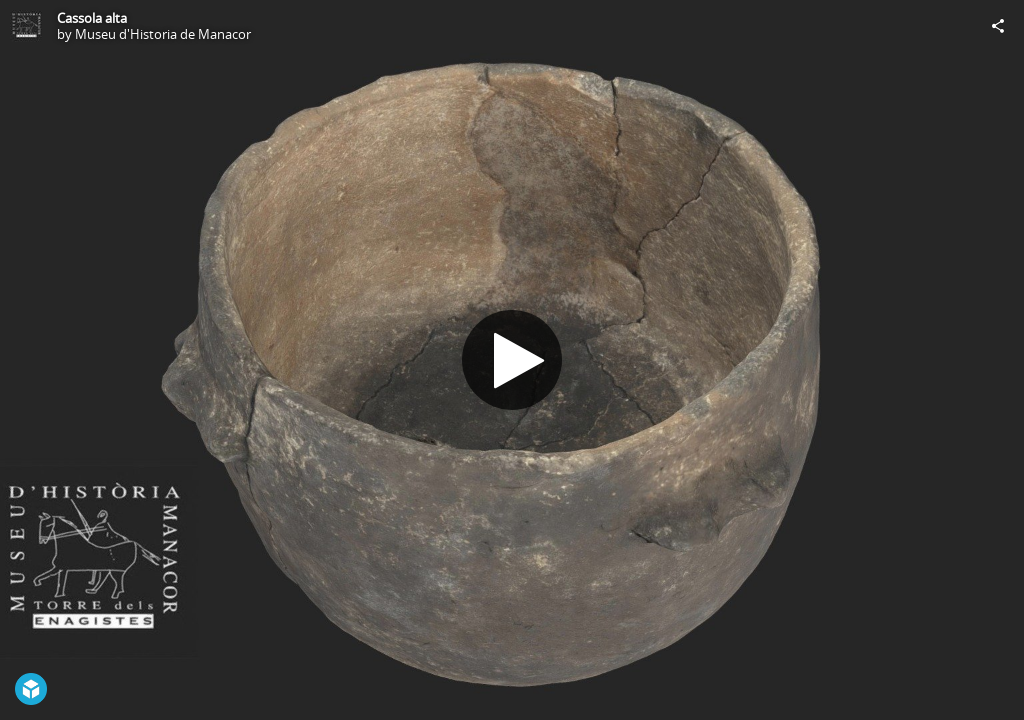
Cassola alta (92, 18)
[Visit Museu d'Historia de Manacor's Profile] (26, 26)
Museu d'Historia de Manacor (163, 34)
